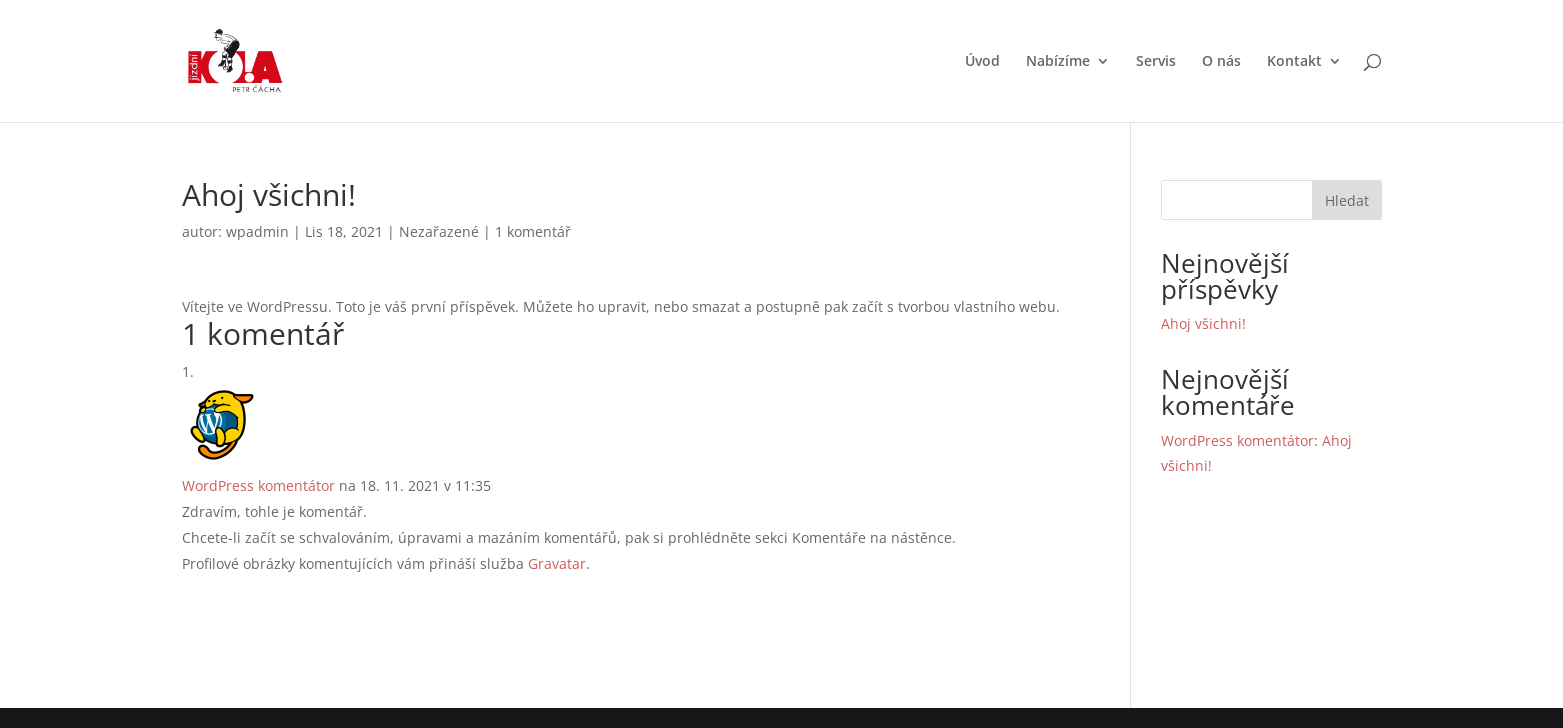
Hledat (1347, 200)
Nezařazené (439, 231)
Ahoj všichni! (1203, 323)
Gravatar (557, 563)
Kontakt (1294, 62)
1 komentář (533, 231)
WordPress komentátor (258, 485)
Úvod (982, 62)
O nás (1221, 62)
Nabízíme (1058, 62)
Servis (1156, 62)
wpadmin (257, 231)
